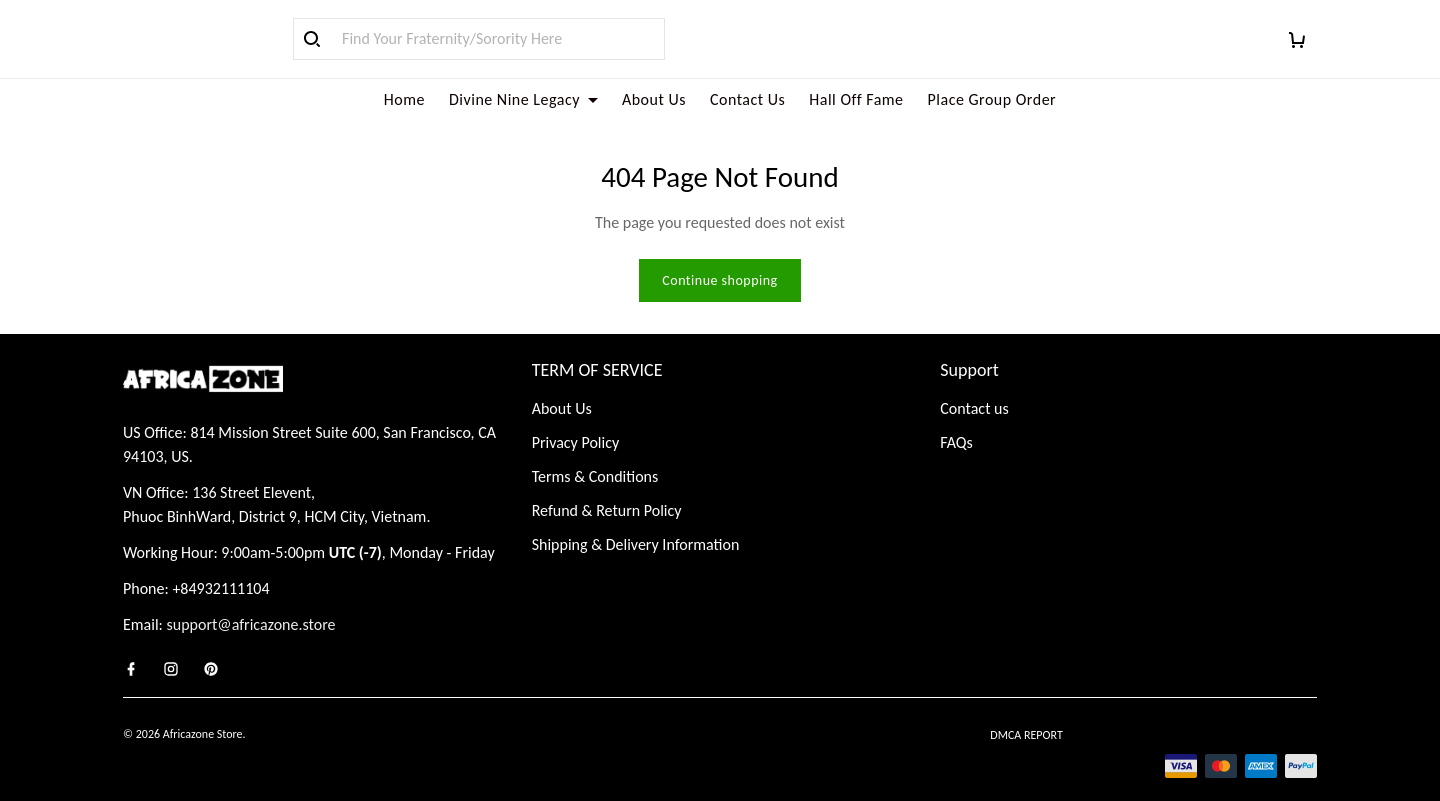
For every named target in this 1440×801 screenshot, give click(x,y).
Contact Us (747, 99)
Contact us (974, 384)
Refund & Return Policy (607, 486)
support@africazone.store (251, 600)
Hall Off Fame (856, 99)
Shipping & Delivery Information (636, 520)
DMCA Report (1026, 711)
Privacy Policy (576, 418)
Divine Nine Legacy (523, 99)
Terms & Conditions (595, 452)
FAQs (956, 418)
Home (404, 99)
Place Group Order (992, 99)
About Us (654, 99)
